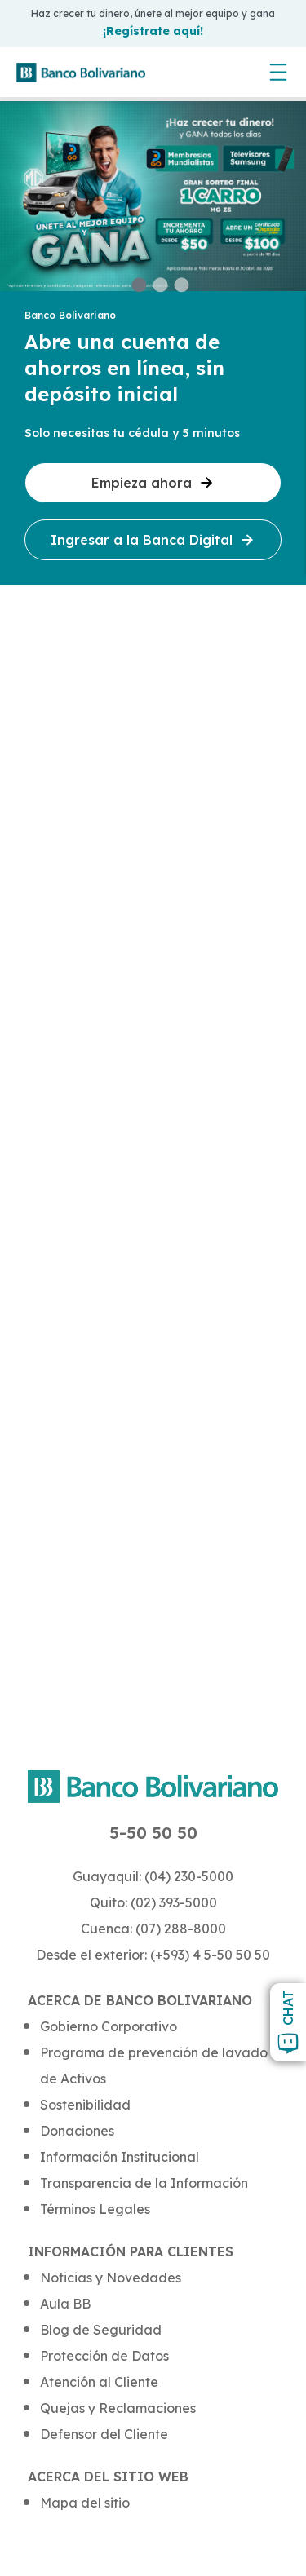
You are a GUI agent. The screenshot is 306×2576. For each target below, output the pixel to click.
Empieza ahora (153, 483)
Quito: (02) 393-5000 (153, 1902)
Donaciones (77, 2131)
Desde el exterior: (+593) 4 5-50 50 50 (153, 1954)
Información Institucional (119, 2157)
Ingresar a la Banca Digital (153, 540)
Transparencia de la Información (144, 2183)
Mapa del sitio (85, 2502)
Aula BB (65, 2303)
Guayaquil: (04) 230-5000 (153, 1876)
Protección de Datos (104, 2356)
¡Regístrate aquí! (153, 31)
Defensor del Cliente (104, 2434)
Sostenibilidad (85, 2105)
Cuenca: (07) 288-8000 (153, 1928)
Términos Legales (95, 2209)
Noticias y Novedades (110, 2277)
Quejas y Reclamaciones (118, 2408)
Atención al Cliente (99, 2382)
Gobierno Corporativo (108, 2026)
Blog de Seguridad (101, 2330)
